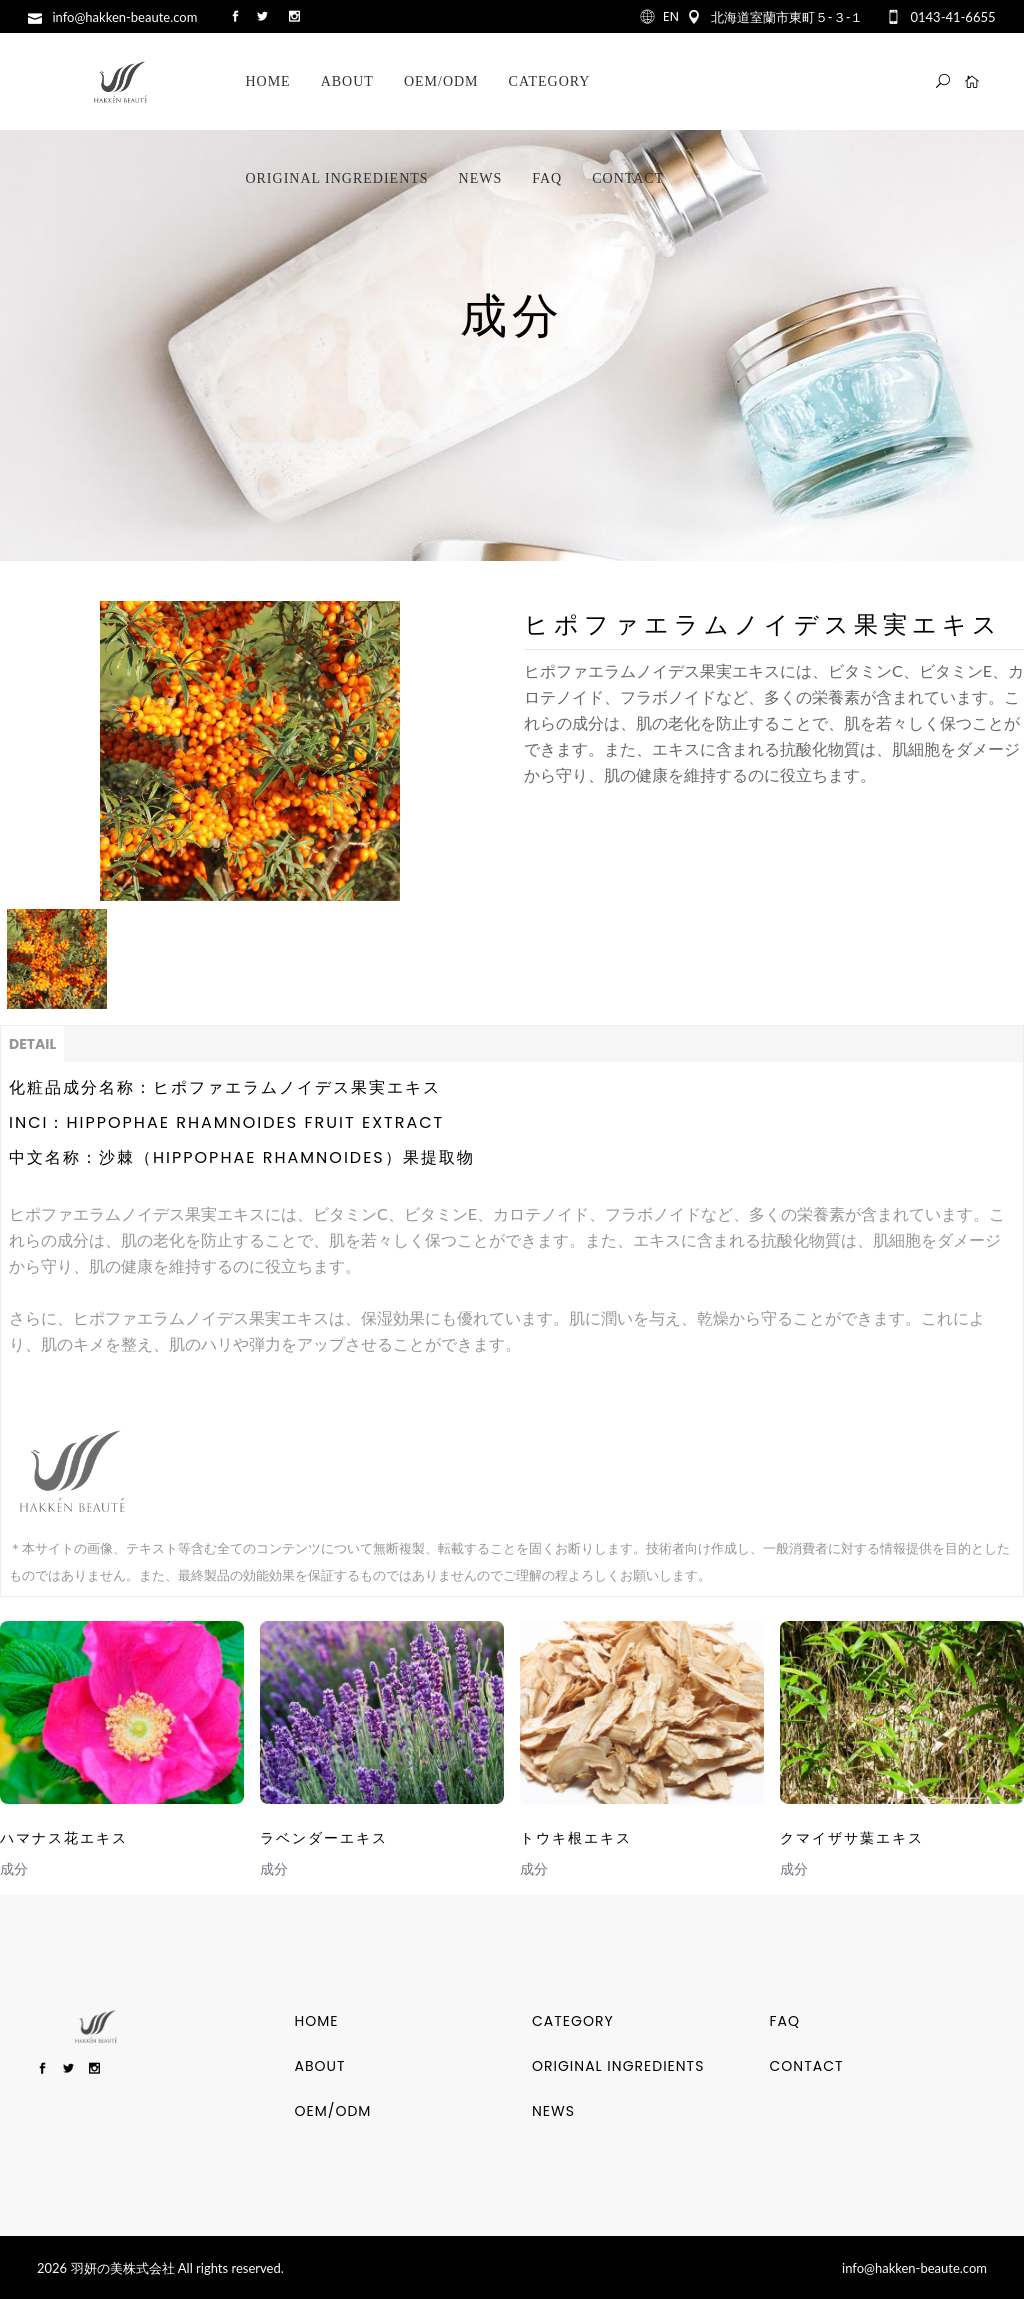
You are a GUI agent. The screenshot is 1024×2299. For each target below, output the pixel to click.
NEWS (553, 2111)
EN (671, 16)
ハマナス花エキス (64, 1838)
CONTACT (807, 2066)
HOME (317, 2021)
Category (573, 2021)
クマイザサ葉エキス (852, 1838)
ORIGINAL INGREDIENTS (618, 2066)
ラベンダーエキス (324, 1838)
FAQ (785, 2021)
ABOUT (320, 2066)
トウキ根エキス (576, 1838)
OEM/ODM (333, 2111)
